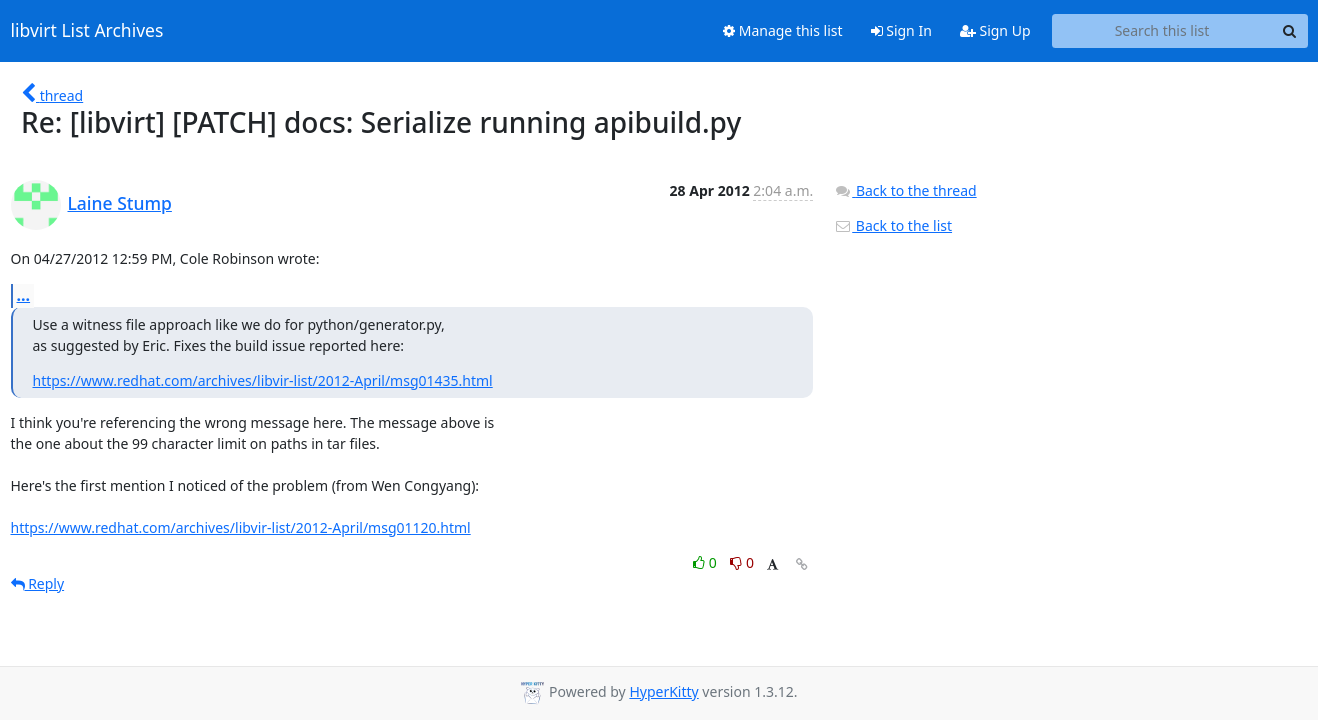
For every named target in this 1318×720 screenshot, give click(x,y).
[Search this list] (1162, 31)
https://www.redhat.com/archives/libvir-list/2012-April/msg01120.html (241, 527)
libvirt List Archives (87, 31)
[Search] (1290, 31)
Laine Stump (120, 203)
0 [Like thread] (706, 562)
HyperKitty (663, 691)
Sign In (901, 30)
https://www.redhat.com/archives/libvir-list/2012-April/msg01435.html (263, 380)
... (24, 295)
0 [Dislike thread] (742, 562)
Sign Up (995, 30)
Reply (38, 583)
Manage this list (783, 30)
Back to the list (893, 225)
